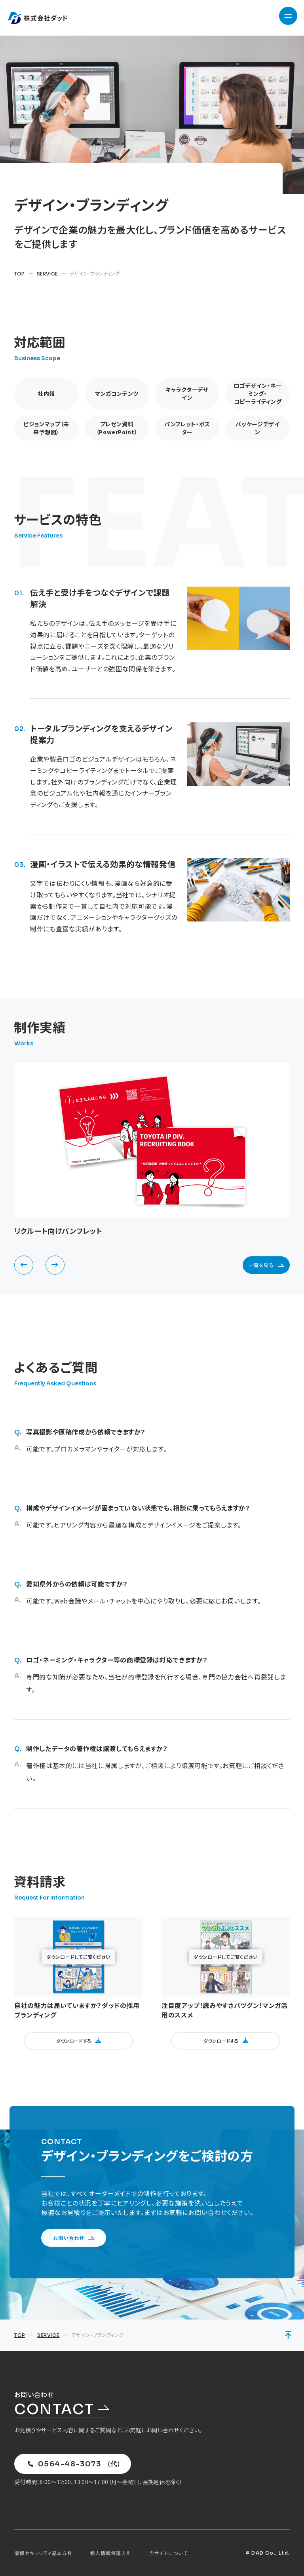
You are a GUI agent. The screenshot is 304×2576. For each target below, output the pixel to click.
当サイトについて (168, 2552)
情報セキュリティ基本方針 (43, 2552)
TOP (19, 274)
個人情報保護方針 (111, 2552)
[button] (23, 1265)
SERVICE (47, 274)
